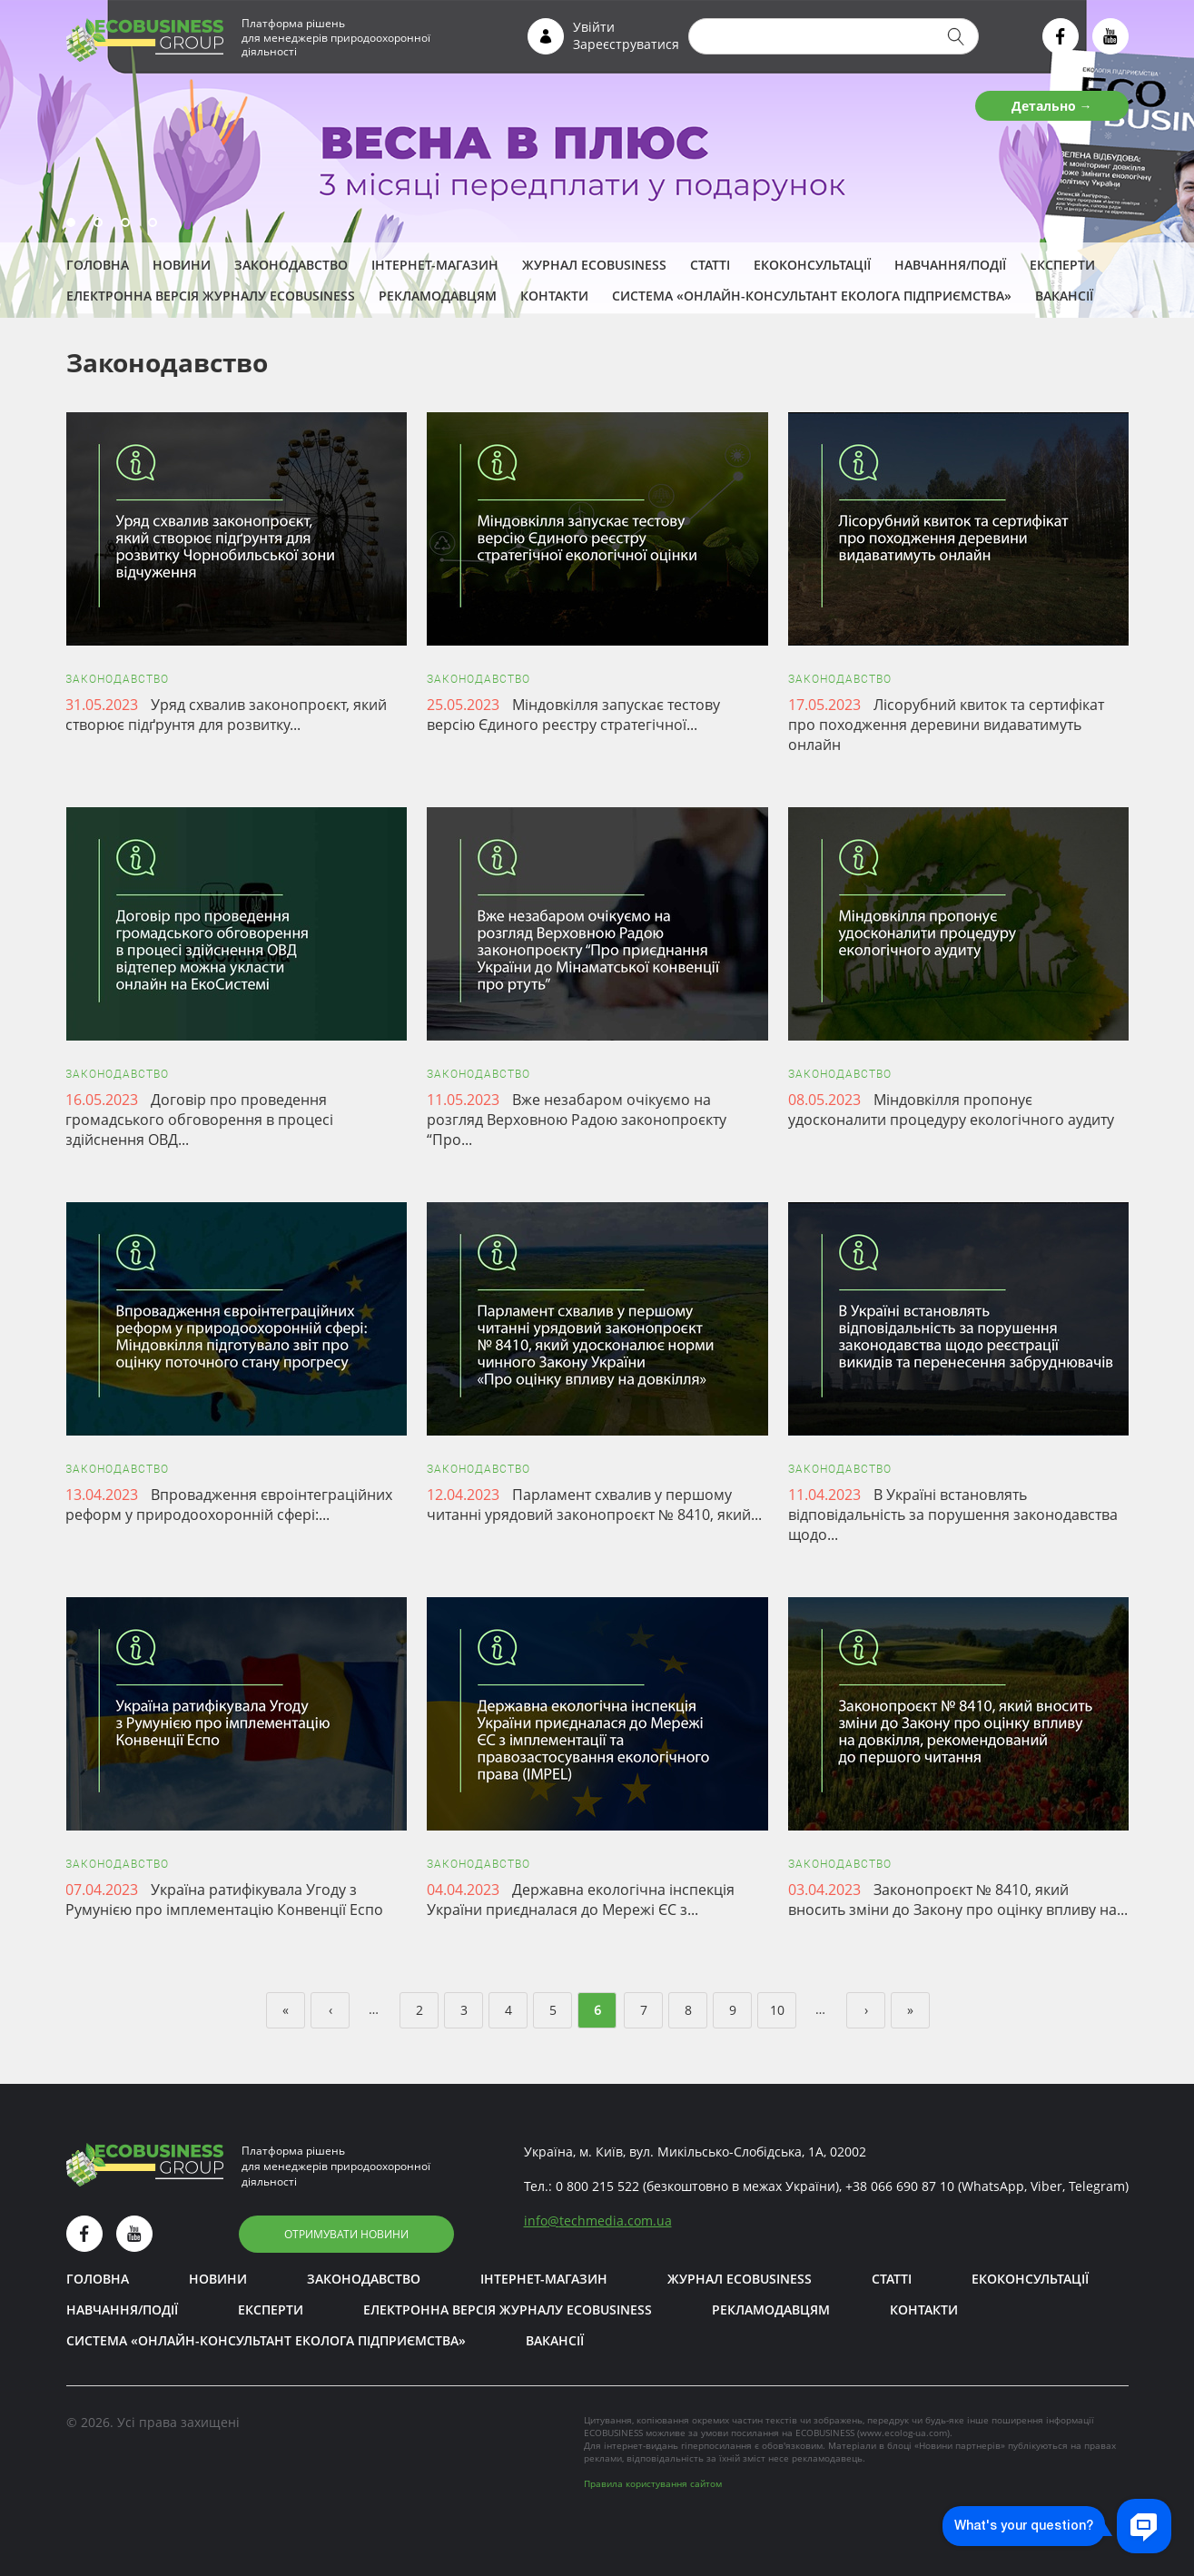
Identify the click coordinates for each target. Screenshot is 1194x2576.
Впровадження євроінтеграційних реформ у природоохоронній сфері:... (228, 1505)
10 (777, 2009)
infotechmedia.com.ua (598, 2220)
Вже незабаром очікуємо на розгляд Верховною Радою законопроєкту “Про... (576, 1120)
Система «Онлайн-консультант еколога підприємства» (811, 295)
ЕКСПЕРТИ (1062, 264)
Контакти (554, 295)
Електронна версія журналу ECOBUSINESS (210, 295)
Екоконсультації (812, 264)
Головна (97, 264)
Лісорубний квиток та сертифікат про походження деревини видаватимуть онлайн (946, 725)
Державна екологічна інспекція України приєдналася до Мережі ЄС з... (581, 1900)
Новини (182, 264)
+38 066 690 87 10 (899, 2186)
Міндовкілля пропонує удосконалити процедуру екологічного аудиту (951, 1110)
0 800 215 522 (597, 2186)
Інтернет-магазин (434, 264)
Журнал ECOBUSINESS (594, 264)
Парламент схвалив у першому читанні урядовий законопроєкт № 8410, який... (594, 1505)
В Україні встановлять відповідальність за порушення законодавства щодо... (953, 1515)
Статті (710, 264)
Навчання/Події (950, 264)
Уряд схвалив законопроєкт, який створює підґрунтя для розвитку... (226, 715)
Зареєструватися (626, 44)
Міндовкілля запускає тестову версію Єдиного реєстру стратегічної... (573, 715)
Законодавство (291, 264)
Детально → (1051, 105)
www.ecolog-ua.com (903, 2432)
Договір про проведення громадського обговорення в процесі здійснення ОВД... (199, 1120)
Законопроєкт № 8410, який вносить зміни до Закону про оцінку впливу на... (958, 1900)
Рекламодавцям (438, 295)
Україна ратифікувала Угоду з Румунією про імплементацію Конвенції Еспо (224, 1900)
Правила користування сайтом (653, 2483)
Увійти (594, 26)
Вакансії (1064, 295)
